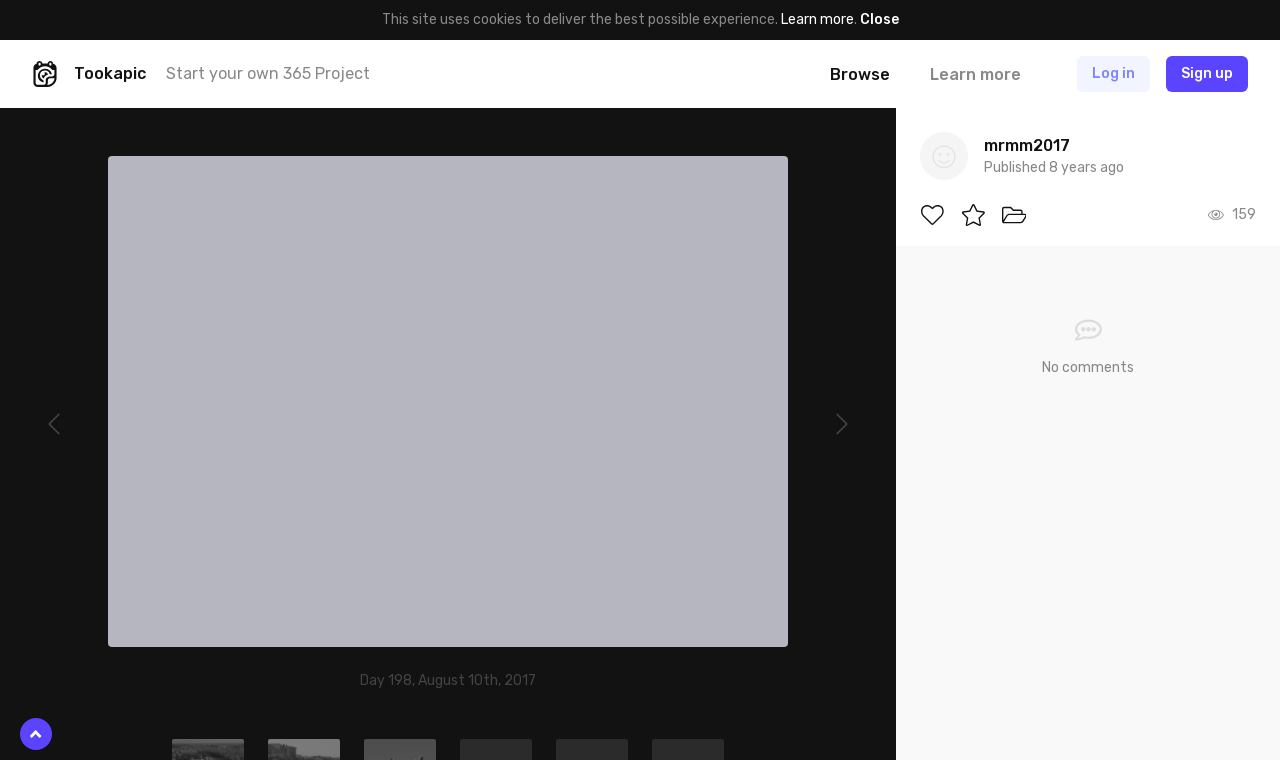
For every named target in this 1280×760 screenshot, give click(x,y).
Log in (1113, 73)
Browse (860, 74)
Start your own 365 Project (268, 73)
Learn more (817, 19)
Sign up (1207, 73)
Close (879, 19)
